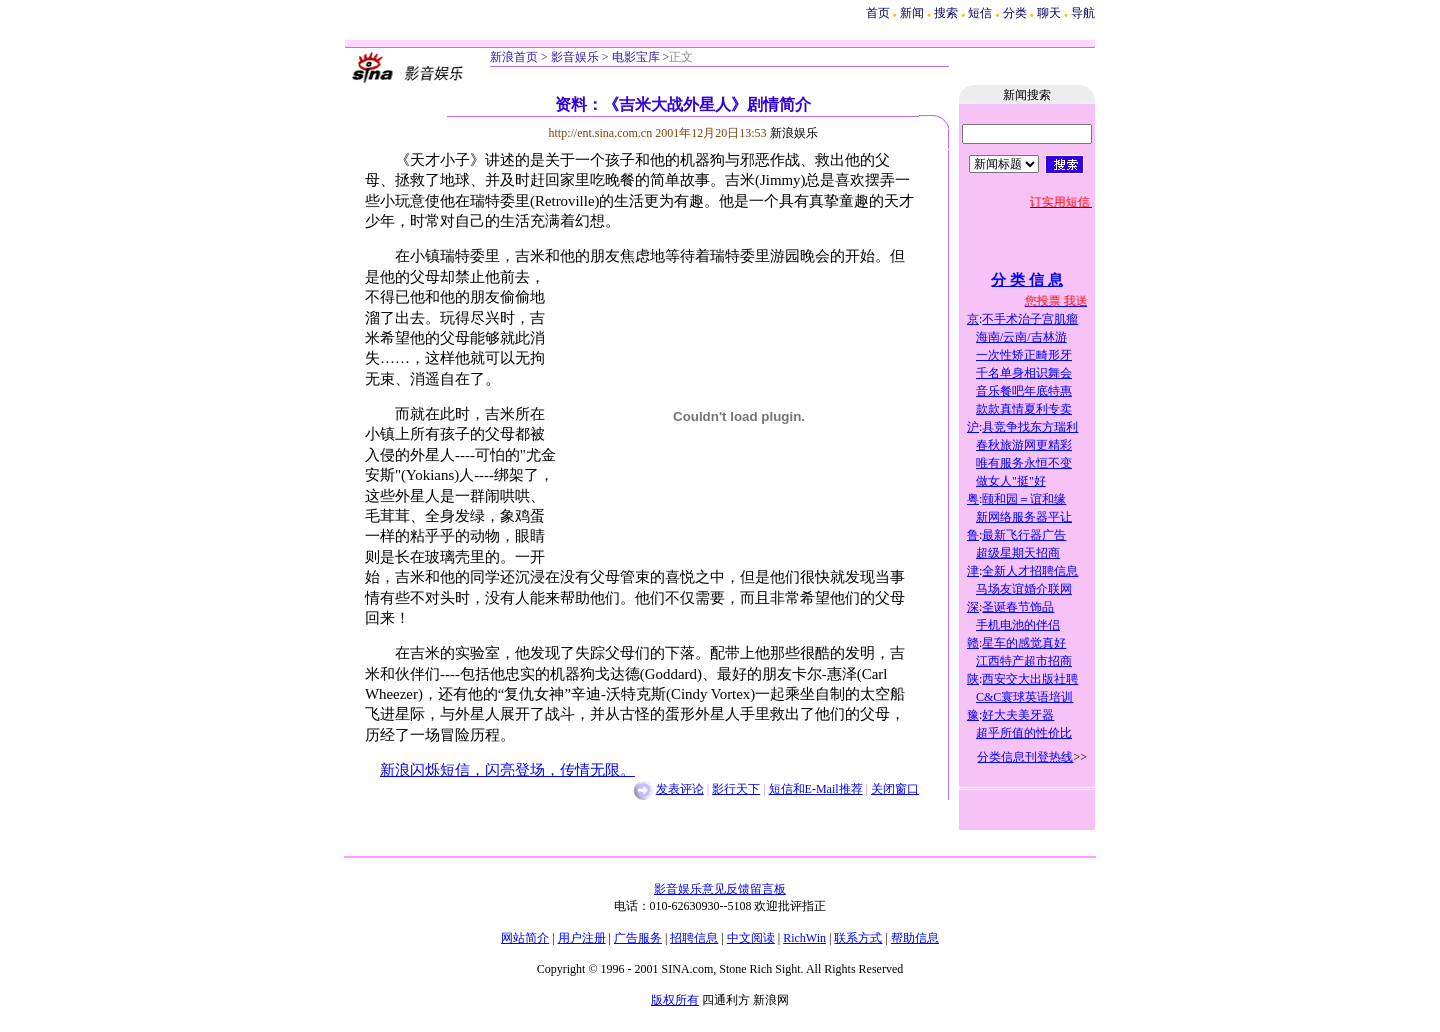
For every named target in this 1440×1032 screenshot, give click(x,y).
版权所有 (675, 1000)
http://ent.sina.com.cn (602, 133)
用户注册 (582, 938)
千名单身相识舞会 (1024, 373)
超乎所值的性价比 (1024, 733)
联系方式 (858, 938)
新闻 (912, 13)
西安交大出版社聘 (1030, 679)
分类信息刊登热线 (1025, 757)
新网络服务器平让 (1024, 517)
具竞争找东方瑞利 (1030, 427)
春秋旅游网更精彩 (1024, 445)
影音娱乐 (575, 57)
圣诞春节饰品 (1018, 607)
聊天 (1049, 13)
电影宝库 (634, 57)
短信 (980, 13)
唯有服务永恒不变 (1024, 463)
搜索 (947, 13)
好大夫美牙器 (1018, 715)
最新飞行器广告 (1024, 535)
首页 (878, 13)
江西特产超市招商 (1024, 661)
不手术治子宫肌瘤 (1030, 319)
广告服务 (638, 938)
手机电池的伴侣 (1018, 625)
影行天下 (736, 789)
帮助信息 (915, 938)
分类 (1015, 13)
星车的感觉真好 (1024, 643)
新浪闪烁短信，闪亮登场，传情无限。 (507, 770)
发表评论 (680, 789)
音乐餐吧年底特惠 (1024, 391)
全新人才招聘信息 (1030, 571)
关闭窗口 (895, 789)
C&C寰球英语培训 (1024, 697)
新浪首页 (514, 57)
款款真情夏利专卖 (1024, 409)
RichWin (804, 938)
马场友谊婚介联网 (1024, 589)
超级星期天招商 (1018, 553)
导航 (1083, 13)
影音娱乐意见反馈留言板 (720, 889)
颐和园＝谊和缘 (1024, 499)
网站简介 (525, 938)
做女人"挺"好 (1011, 481)
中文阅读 (751, 938)
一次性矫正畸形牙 (1024, 355)
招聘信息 (694, 938)
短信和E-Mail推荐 (816, 789)
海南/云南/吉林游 (1021, 337)
